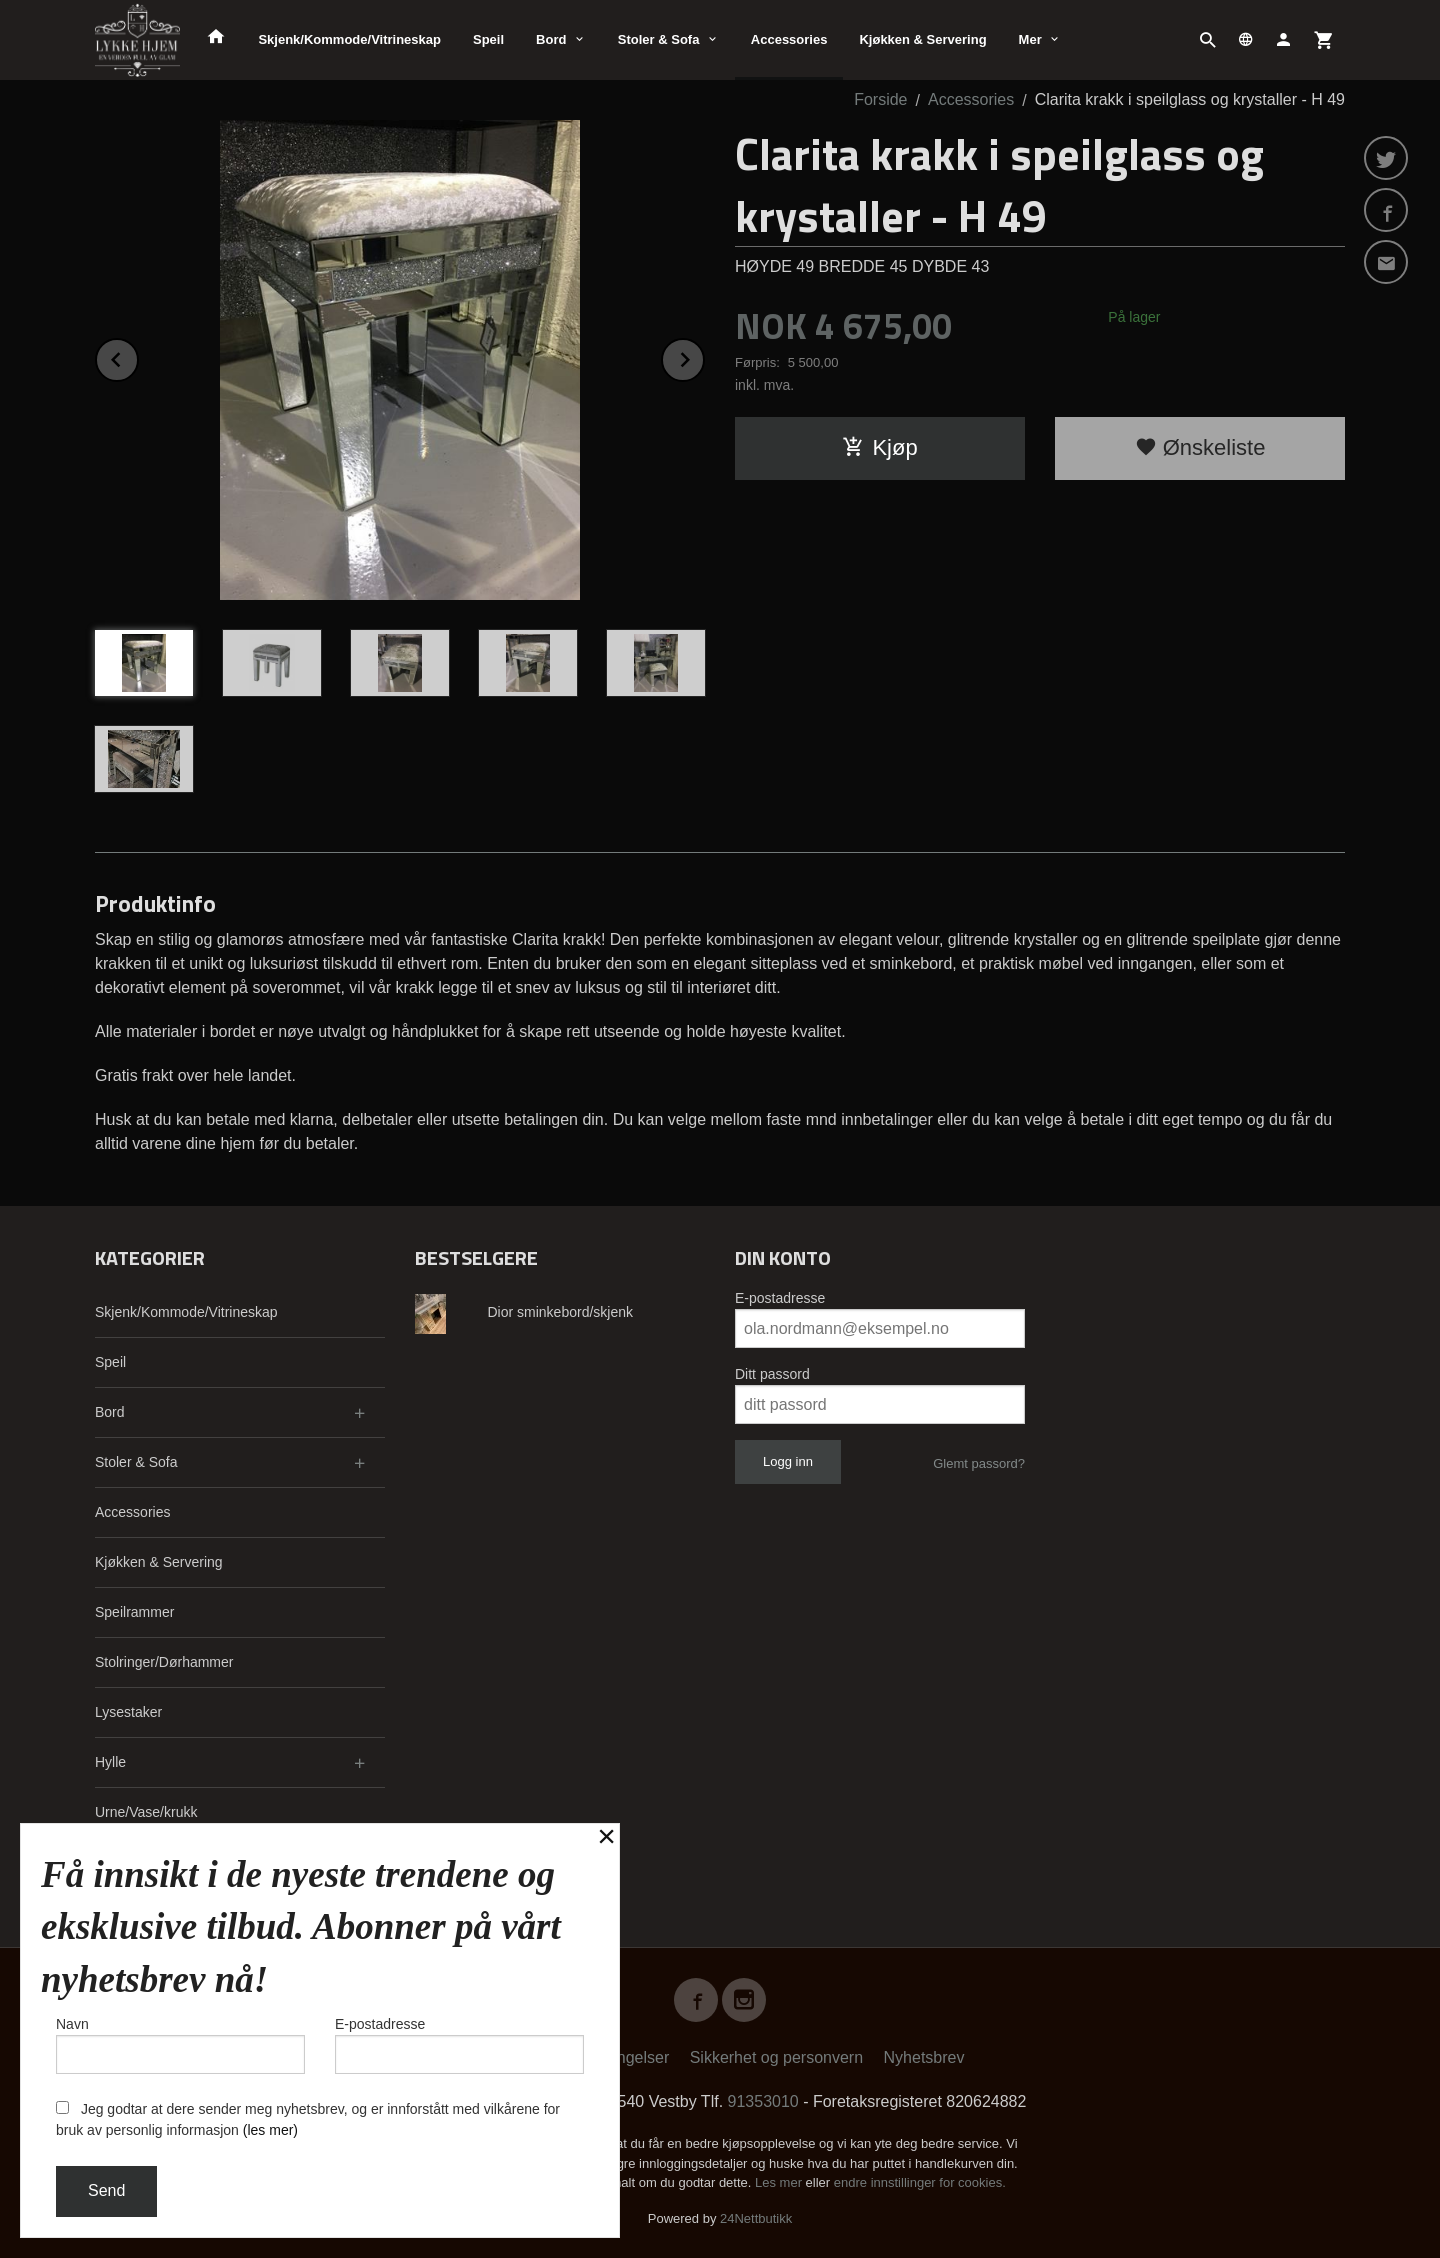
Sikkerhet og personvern (776, 2057)
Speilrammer (134, 1612)
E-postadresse (780, 1298)
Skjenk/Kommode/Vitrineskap (349, 39)
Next (704, 356)
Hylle (110, 1762)
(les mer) (270, 2130)
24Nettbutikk (756, 2218)
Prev (138, 356)
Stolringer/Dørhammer (164, 1662)
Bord (551, 39)
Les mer (780, 2182)
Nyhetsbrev (924, 2057)
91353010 (763, 2101)
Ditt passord (772, 1374)
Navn (180, 2045)
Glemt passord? (979, 1463)
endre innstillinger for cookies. (920, 2182)
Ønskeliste (1200, 447)
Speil (488, 39)
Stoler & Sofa (659, 39)
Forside (880, 99)
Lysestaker (128, 1712)
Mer (1030, 39)
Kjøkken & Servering (922, 39)
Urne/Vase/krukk (146, 1812)
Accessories (789, 39)
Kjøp (879, 447)
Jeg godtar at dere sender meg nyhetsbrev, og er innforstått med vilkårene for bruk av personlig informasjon (308, 2119)
